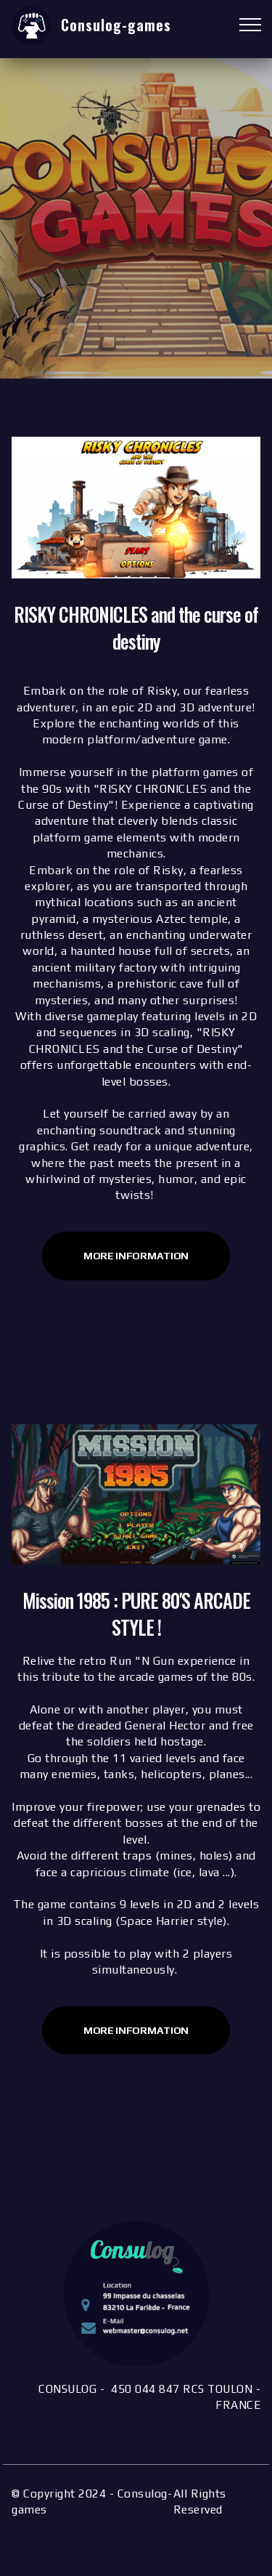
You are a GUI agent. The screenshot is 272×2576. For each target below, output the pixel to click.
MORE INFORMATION (136, 1255)
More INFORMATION (136, 2030)
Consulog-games (116, 25)
